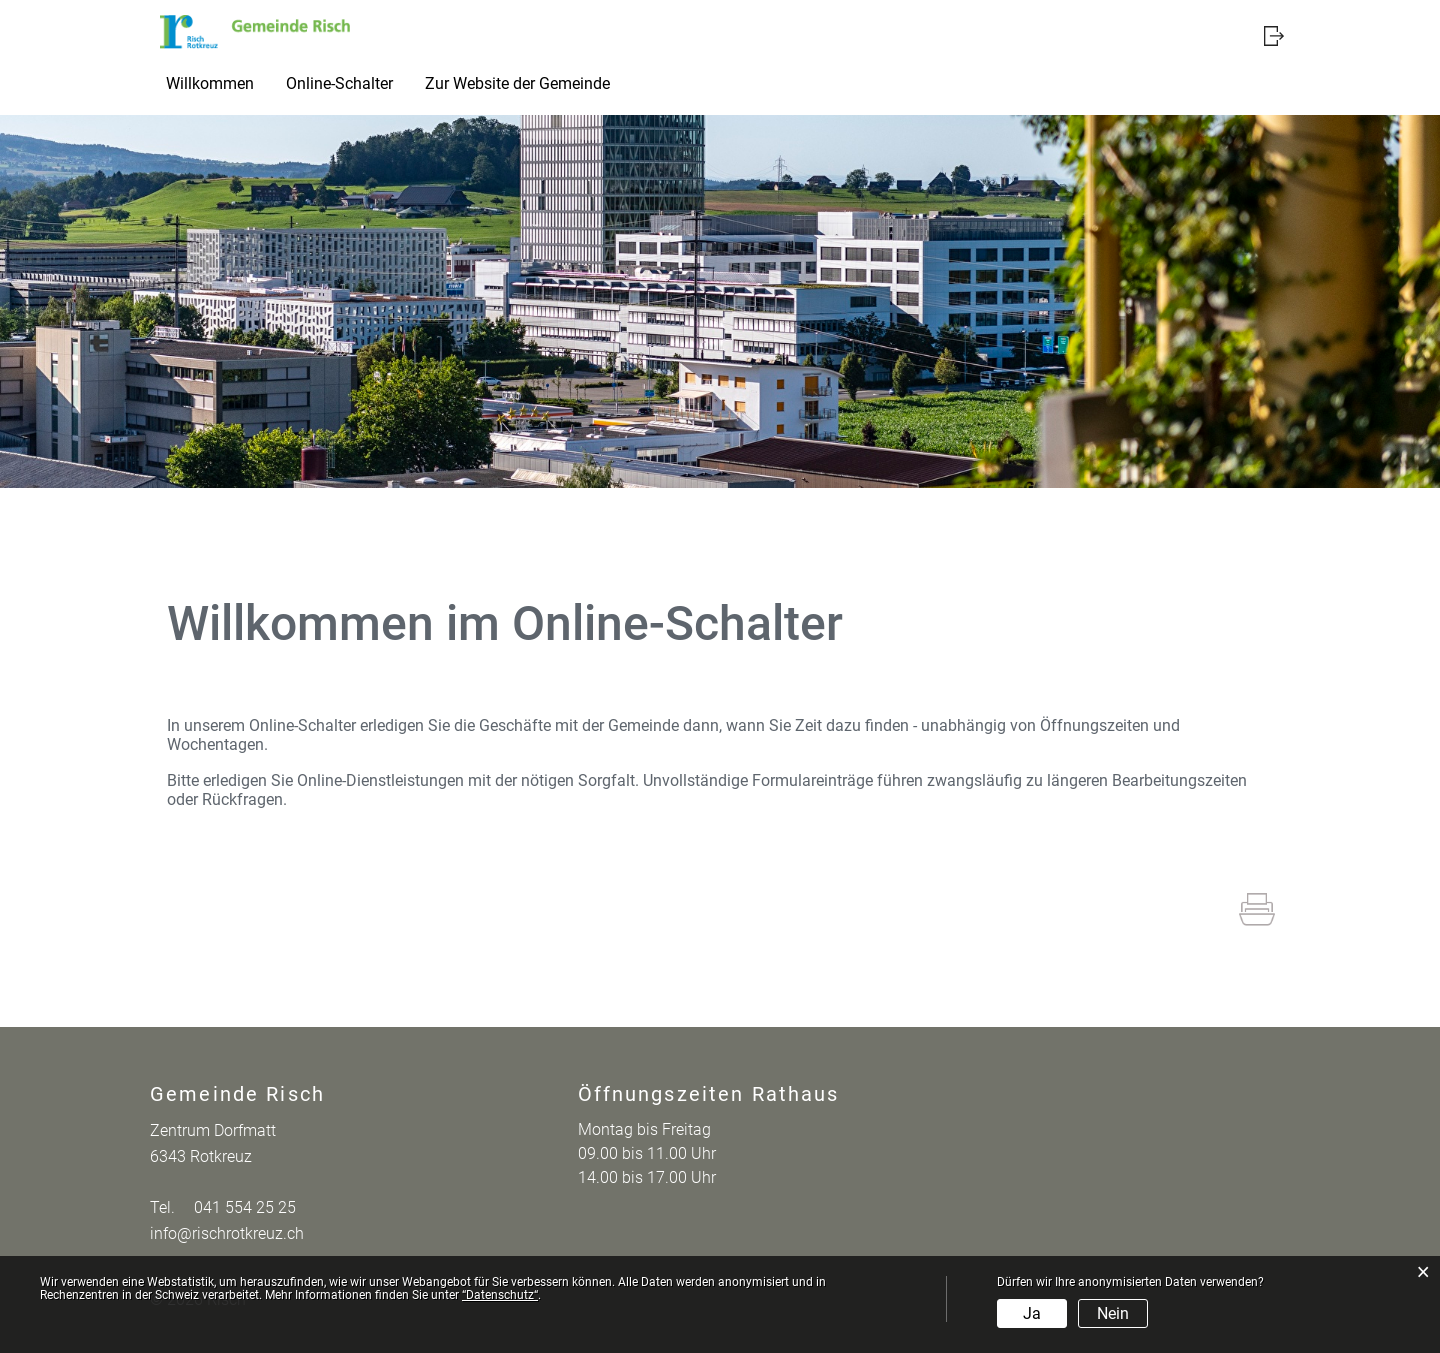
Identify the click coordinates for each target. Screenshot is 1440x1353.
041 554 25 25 (245, 1207)
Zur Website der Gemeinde (517, 83)
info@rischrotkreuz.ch (227, 1233)
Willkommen (210, 83)
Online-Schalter (339, 83)
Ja (1032, 1313)
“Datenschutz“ (500, 1295)
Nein (1113, 1313)
